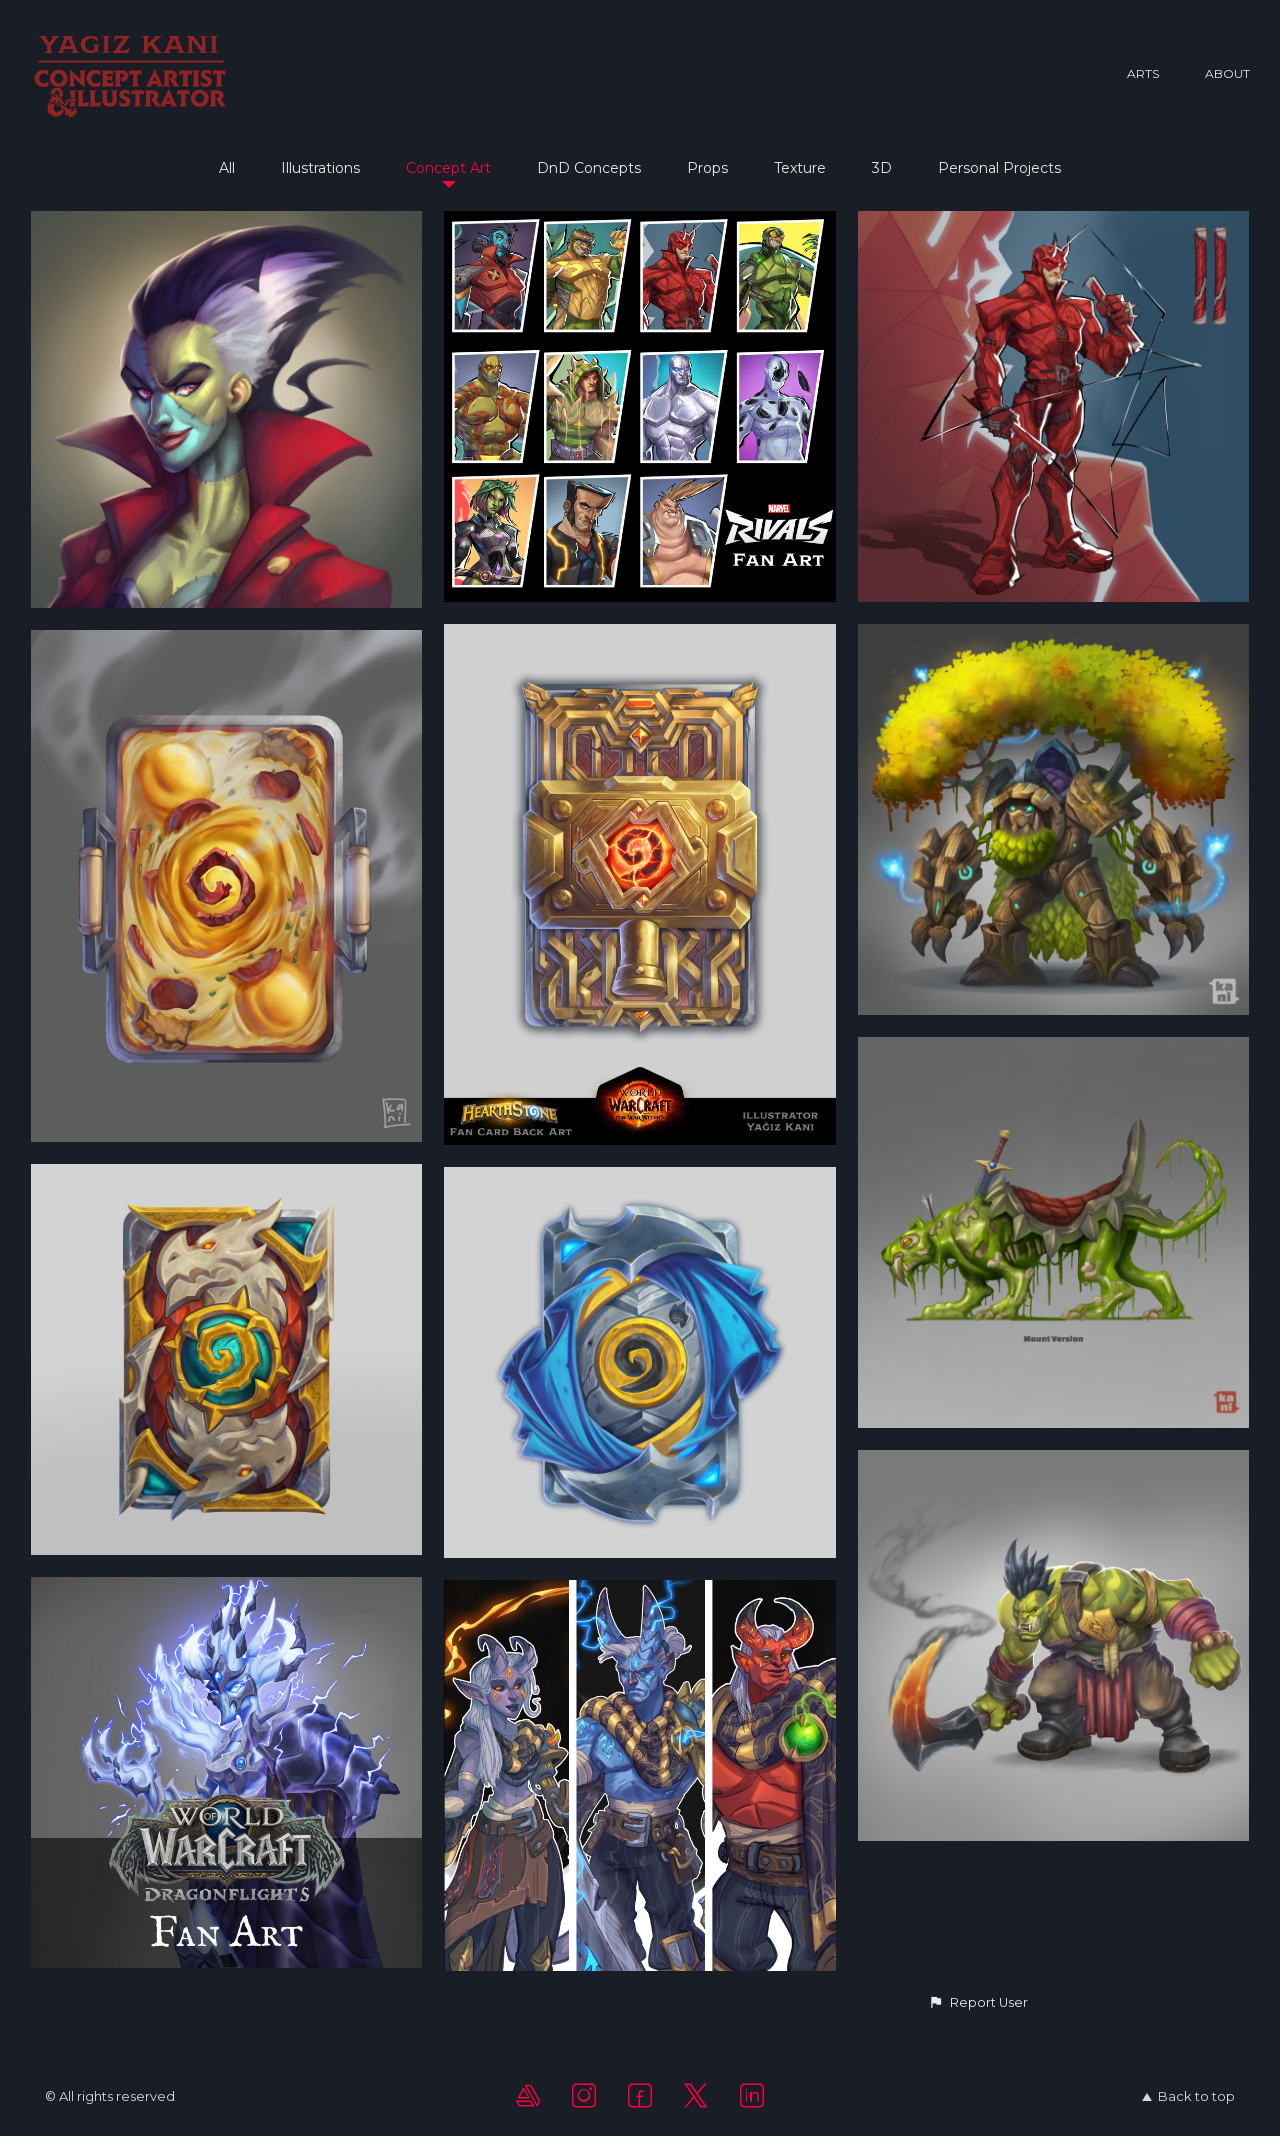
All (227, 168)
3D (882, 168)
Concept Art (448, 168)
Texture (800, 168)
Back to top (1188, 2096)
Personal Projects (999, 168)
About (1227, 73)
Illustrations (320, 168)
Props (707, 168)
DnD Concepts (589, 168)
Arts (1143, 73)
